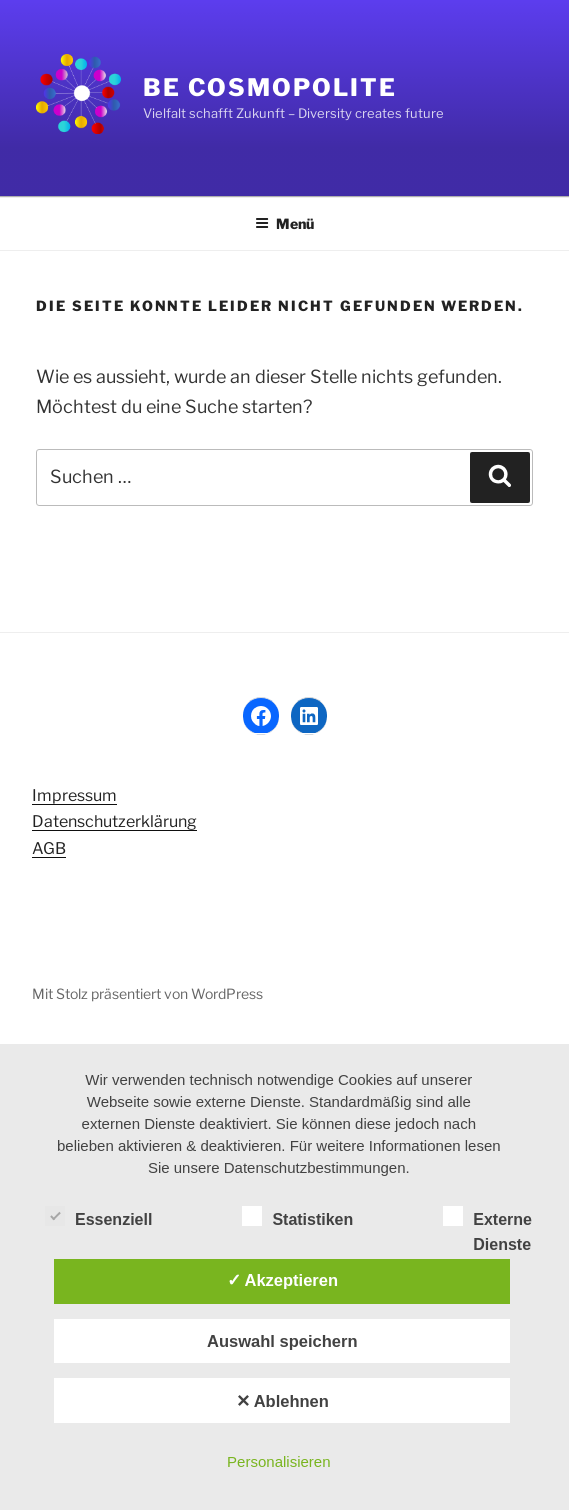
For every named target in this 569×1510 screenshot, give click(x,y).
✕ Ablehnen (282, 1401)
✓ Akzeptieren (283, 1280)
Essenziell (98, 1216)
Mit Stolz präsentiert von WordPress (147, 993)
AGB (49, 848)
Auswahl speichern (282, 1341)
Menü (284, 223)
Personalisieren (278, 1461)
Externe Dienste (487, 1218)
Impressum (74, 795)
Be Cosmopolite (270, 87)
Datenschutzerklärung (114, 821)
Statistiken (297, 1216)
